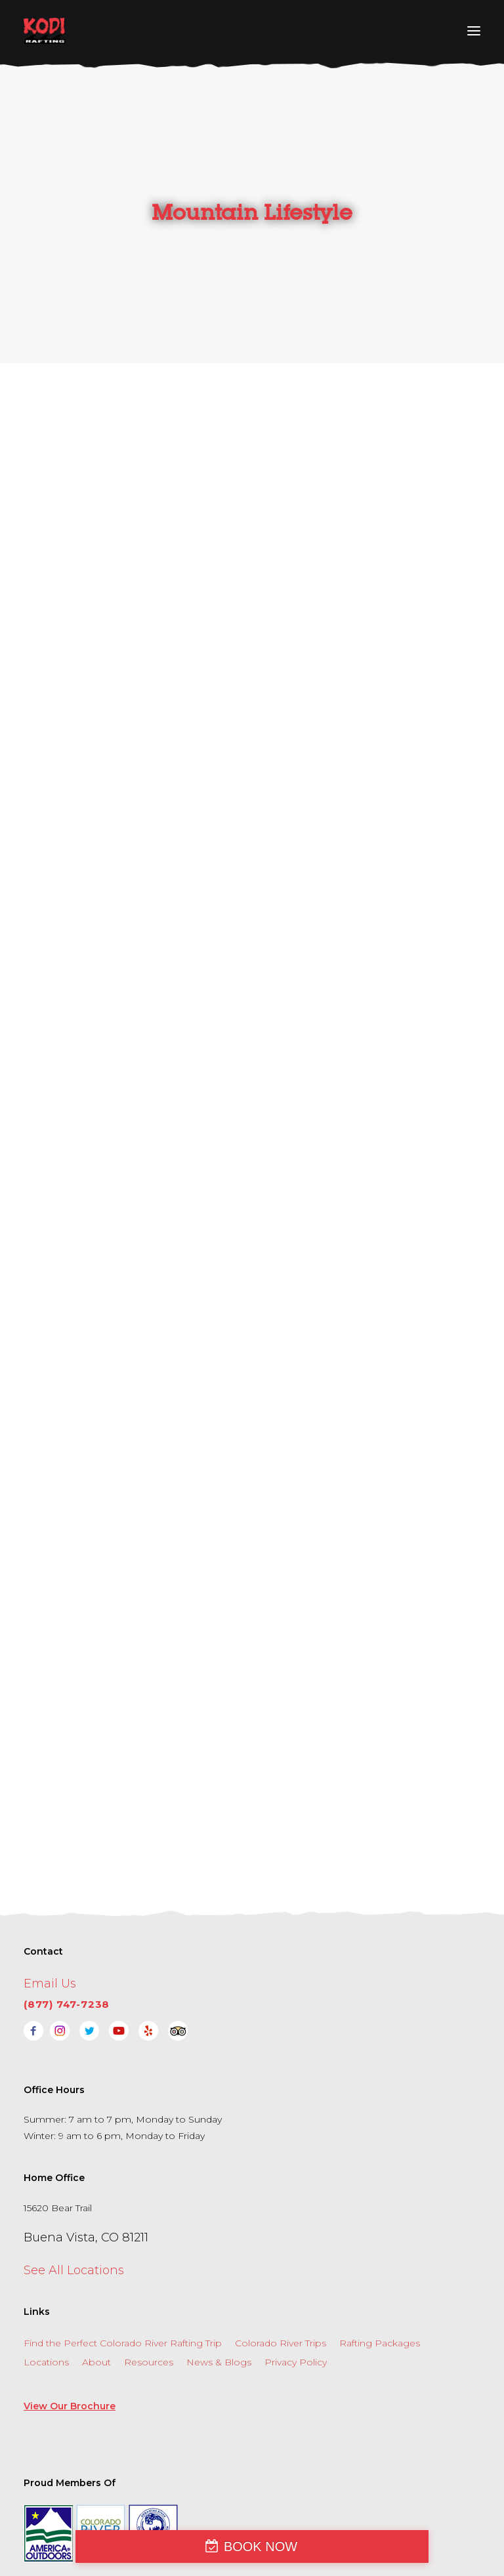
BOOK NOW (260, 2546)
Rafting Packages (379, 2264)
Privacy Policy (295, 2283)
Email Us (50, 1904)
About (96, 2283)
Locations (46, 2283)
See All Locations (74, 2191)
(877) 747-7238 (67, 1925)
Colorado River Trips (280, 2264)
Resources (148, 2283)
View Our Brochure (70, 2327)
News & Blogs (218, 2283)
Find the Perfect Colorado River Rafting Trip (123, 2264)
